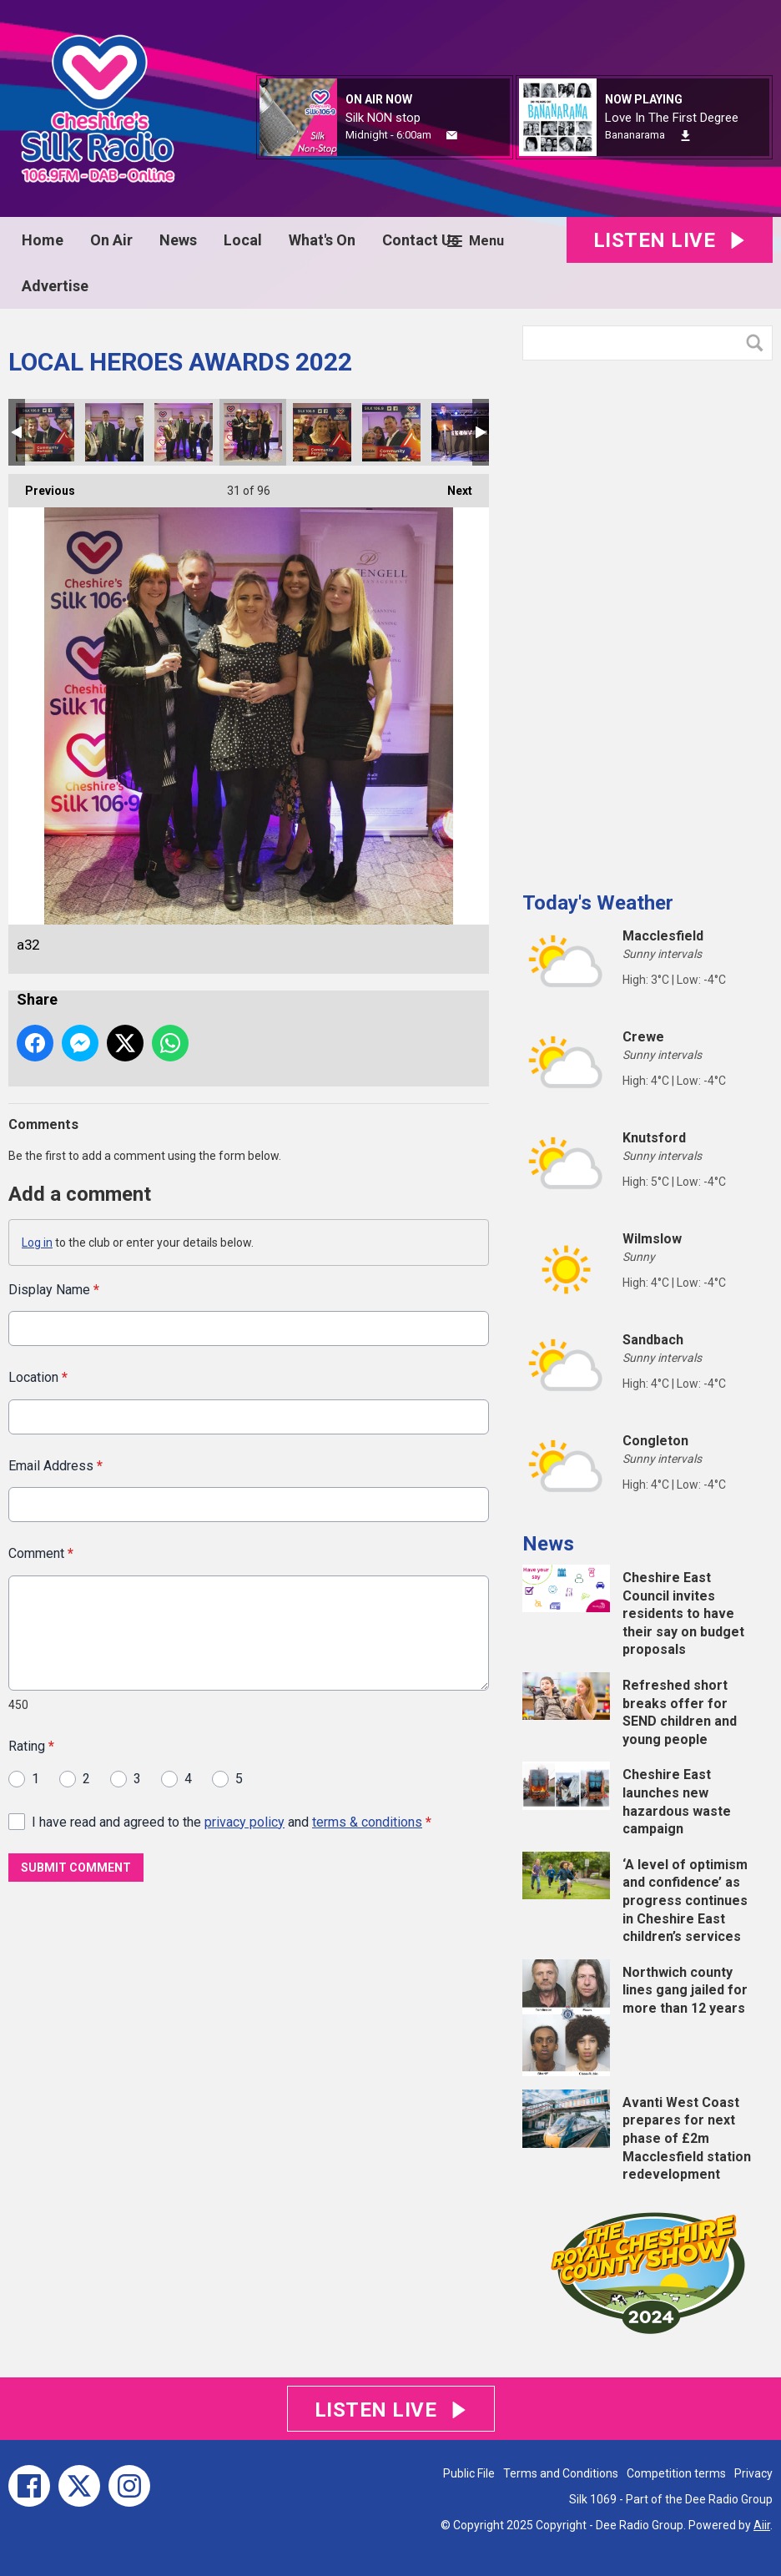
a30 (183, 432)
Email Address (55, 1465)
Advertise (55, 286)
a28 (45, 432)
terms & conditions (367, 1821)
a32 (253, 432)
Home (42, 240)
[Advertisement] (647, 619)
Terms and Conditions (560, 2473)
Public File (469, 2473)
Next (451, 485)
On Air (111, 240)
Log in (37, 1242)
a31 (322, 432)
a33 (391, 432)
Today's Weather (597, 903)
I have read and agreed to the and (231, 1821)
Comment (40, 1553)
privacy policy (244, 1821)
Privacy (753, 2473)
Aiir (761, 2525)
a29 (114, 432)
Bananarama (635, 135)
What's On (322, 240)
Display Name (53, 1290)
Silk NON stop (383, 117)
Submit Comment (76, 1867)
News (178, 240)
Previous (41, 485)
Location (38, 1377)
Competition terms (676, 2473)
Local (243, 240)
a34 (460, 432)
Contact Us (420, 240)
